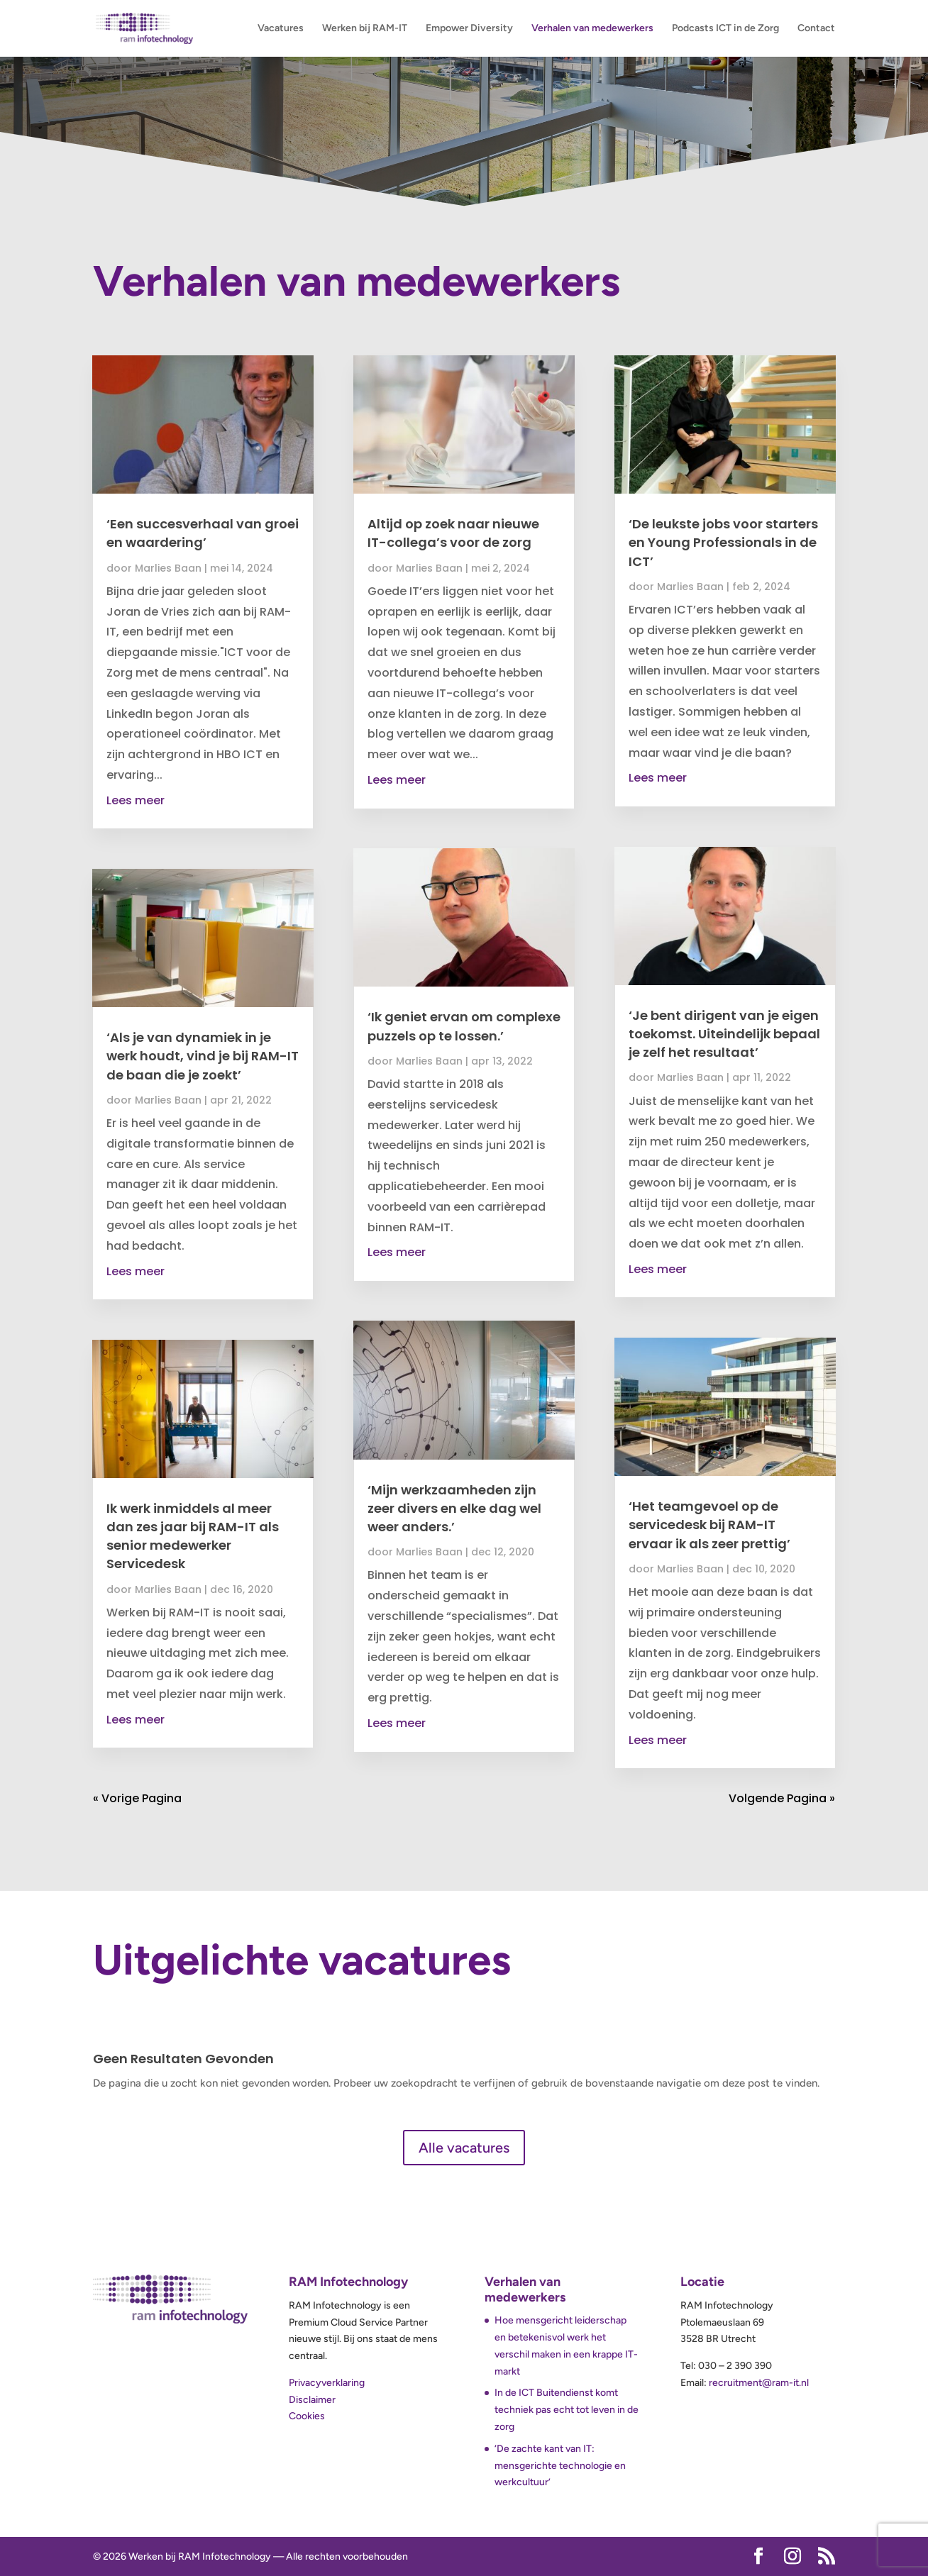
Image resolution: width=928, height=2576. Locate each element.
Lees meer (135, 800)
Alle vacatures (464, 2147)
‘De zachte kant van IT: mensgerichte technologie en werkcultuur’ (560, 2466)
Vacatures (281, 28)
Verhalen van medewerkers (592, 28)
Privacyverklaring (327, 2383)
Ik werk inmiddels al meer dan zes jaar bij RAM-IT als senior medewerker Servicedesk (192, 1536)
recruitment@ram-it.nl (759, 2383)
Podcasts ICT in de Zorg (725, 28)
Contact (816, 28)
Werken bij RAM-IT (364, 28)
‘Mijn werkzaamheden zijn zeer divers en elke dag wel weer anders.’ (454, 1508)
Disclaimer (312, 2400)
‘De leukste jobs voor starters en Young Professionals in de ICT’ (723, 542)
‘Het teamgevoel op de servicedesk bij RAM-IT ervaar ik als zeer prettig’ (709, 1524)
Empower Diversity (469, 28)
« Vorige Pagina (137, 1798)
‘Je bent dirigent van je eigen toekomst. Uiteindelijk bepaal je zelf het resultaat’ (724, 1033)
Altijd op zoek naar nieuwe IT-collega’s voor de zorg (453, 533)
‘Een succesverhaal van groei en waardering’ (202, 533)
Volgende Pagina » (782, 1798)
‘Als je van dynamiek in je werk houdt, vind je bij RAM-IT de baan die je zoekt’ (202, 1055)
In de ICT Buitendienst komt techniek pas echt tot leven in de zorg (567, 2410)
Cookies (307, 2416)
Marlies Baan (168, 568)
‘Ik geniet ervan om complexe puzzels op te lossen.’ (464, 1026)
